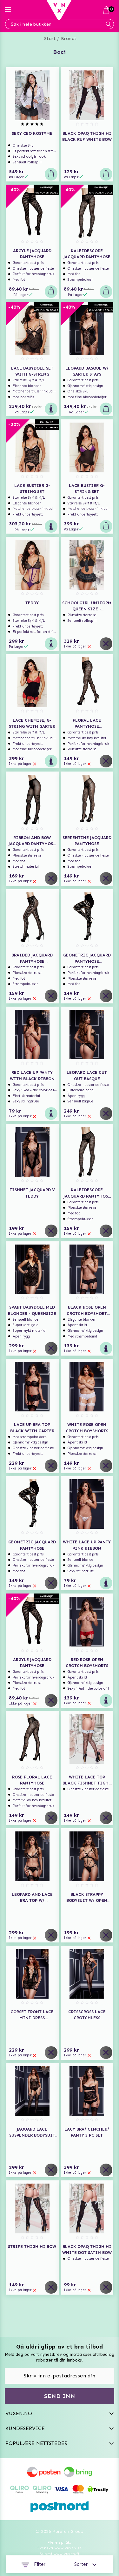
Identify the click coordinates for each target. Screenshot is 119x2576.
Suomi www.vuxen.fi (59, 2554)
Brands (69, 38)
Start (50, 38)
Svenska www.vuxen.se (59, 2548)
